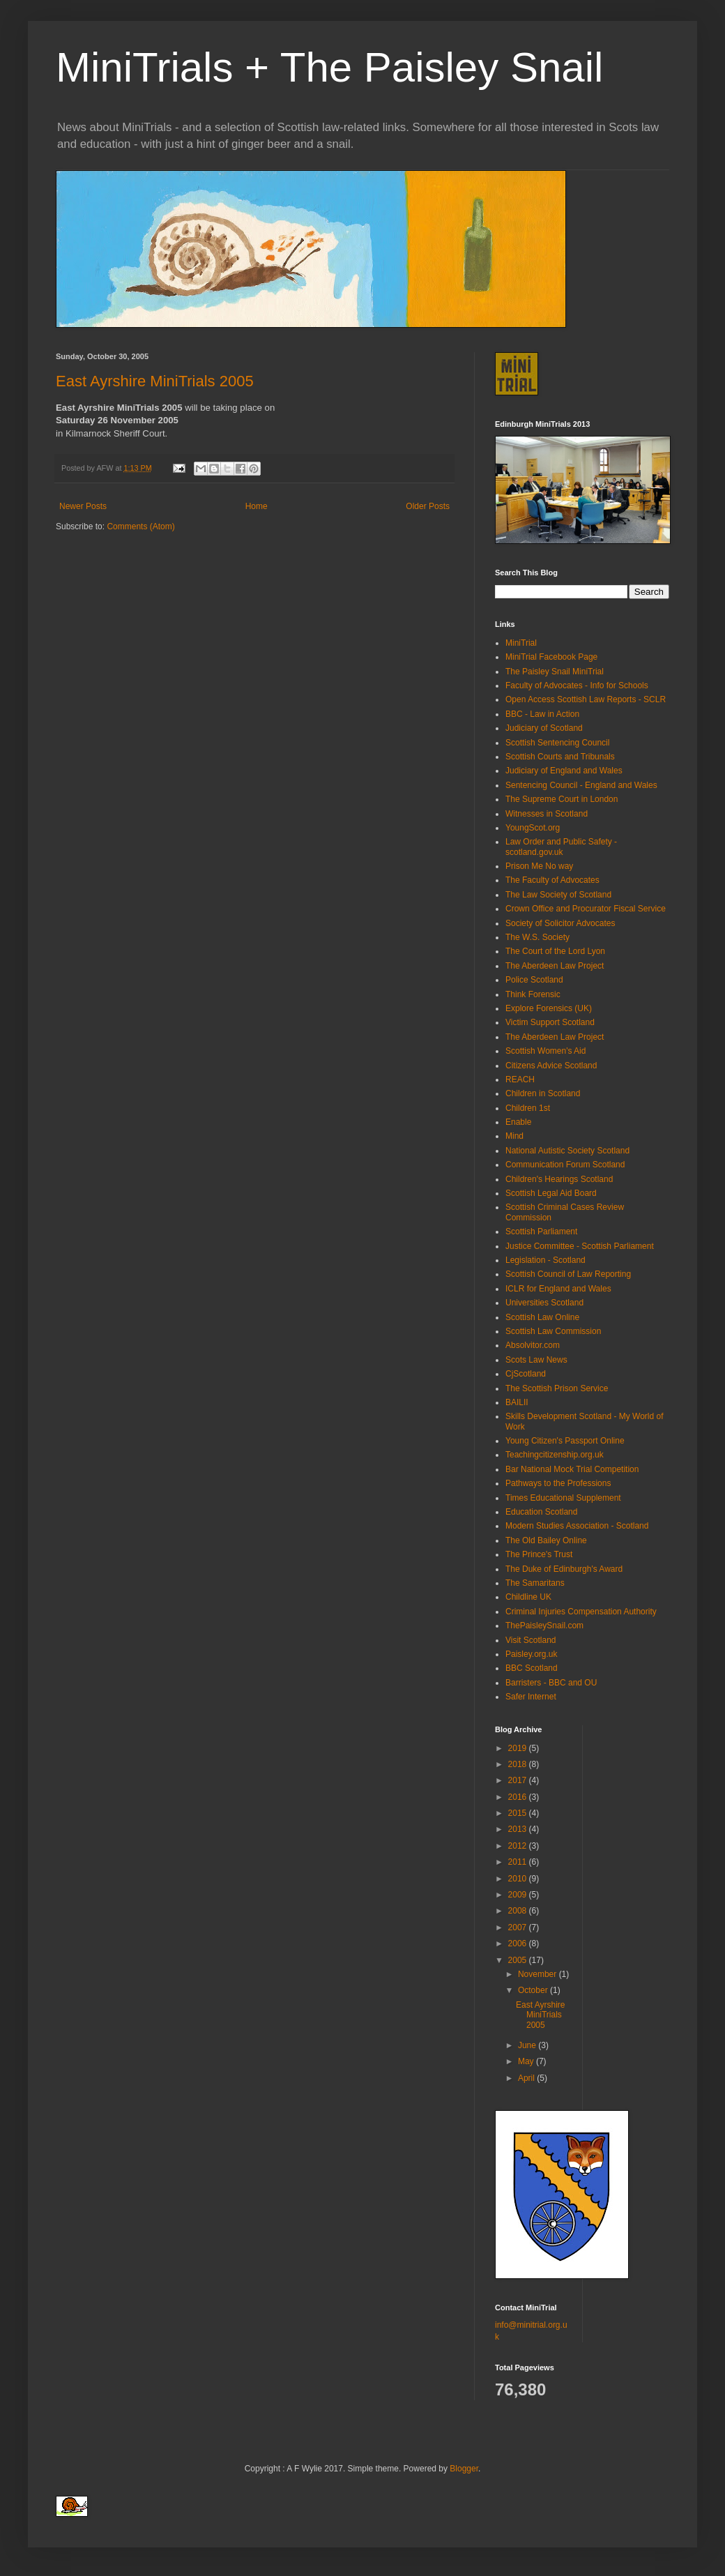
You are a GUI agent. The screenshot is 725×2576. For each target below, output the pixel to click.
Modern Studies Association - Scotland (576, 1526)
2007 (518, 1927)
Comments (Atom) (140, 526)
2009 (518, 1895)
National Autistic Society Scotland (567, 1151)
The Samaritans (535, 1583)
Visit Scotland (530, 1640)
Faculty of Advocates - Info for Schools (576, 685)
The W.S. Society (537, 937)
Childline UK (528, 1597)
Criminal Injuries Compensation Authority (581, 1611)
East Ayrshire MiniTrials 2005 (155, 381)
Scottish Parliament (541, 1231)
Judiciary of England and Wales (564, 770)
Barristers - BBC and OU (551, 1683)
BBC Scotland (531, 1668)
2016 (518, 1797)
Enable (518, 1122)
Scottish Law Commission (553, 1331)
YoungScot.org (532, 828)
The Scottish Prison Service (556, 1388)
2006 (518, 1943)
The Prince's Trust (538, 1554)
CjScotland (525, 1374)
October (534, 1990)
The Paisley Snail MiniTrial (554, 671)
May (527, 2061)
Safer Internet (530, 1697)
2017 (518, 1780)
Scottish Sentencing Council (557, 743)
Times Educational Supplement (563, 1498)
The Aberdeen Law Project (554, 966)
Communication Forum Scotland (565, 1164)
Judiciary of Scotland (544, 728)
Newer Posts (83, 506)
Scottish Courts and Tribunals (560, 757)
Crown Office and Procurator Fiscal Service (585, 909)
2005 (518, 1960)
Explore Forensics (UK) (548, 1008)
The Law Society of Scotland (558, 895)
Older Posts (428, 506)
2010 (518, 1879)
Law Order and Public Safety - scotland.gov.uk (561, 846)
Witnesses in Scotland (546, 814)
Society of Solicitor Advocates (560, 923)
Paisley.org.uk (531, 1654)
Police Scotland (534, 980)
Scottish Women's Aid (545, 1051)
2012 (518, 1846)
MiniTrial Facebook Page (551, 657)
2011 (518, 1862)
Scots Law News (536, 1360)
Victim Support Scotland (550, 1022)
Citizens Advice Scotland (551, 1065)
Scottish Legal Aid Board (551, 1193)
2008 (518, 1911)
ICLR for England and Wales (558, 1289)
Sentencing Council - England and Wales (581, 785)
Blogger (464, 2468)
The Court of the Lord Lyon (555, 951)
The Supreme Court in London (561, 799)
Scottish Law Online (542, 1317)
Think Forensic (532, 994)
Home (256, 506)
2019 (518, 1748)
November (538, 1974)
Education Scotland (541, 1512)
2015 (518, 1813)
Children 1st (527, 1108)
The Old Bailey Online (546, 1540)
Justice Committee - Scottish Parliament (579, 1246)
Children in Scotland (542, 1093)
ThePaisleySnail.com (544, 1625)
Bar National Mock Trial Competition (572, 1469)
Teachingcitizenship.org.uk (554, 1455)
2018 (518, 1764)
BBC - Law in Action (542, 714)
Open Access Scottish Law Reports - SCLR (585, 699)
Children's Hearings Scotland (559, 1179)
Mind (514, 1136)
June (528, 2045)
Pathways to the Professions (558, 1483)
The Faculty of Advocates (552, 880)
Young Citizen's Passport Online (565, 1441)
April (527, 2078)
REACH (520, 1079)
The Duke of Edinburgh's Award (564, 1569)
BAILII (516, 1402)
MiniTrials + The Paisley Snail (329, 67)
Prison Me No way (539, 866)
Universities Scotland (544, 1303)
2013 (518, 1829)
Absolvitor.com (532, 1345)
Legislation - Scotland (545, 1260)
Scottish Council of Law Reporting (568, 1274)
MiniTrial (521, 643)
